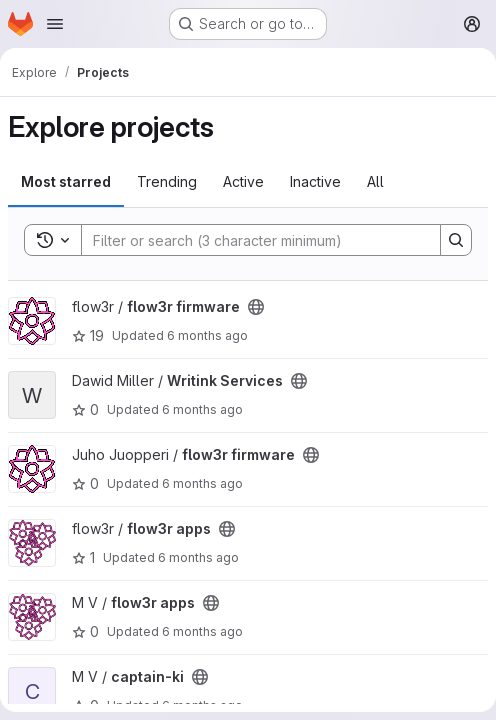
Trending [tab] (167, 181)
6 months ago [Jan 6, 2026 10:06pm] (202, 631)
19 (88, 335)
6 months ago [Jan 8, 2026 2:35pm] (202, 409)
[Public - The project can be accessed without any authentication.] (256, 307)
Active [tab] (243, 181)
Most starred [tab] (66, 181)
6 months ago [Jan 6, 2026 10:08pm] (198, 557)
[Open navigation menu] (55, 24)
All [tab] (375, 181)
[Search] (251, 240)
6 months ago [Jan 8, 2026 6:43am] (202, 483)
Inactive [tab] (315, 181)
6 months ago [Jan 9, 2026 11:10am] (207, 335)
